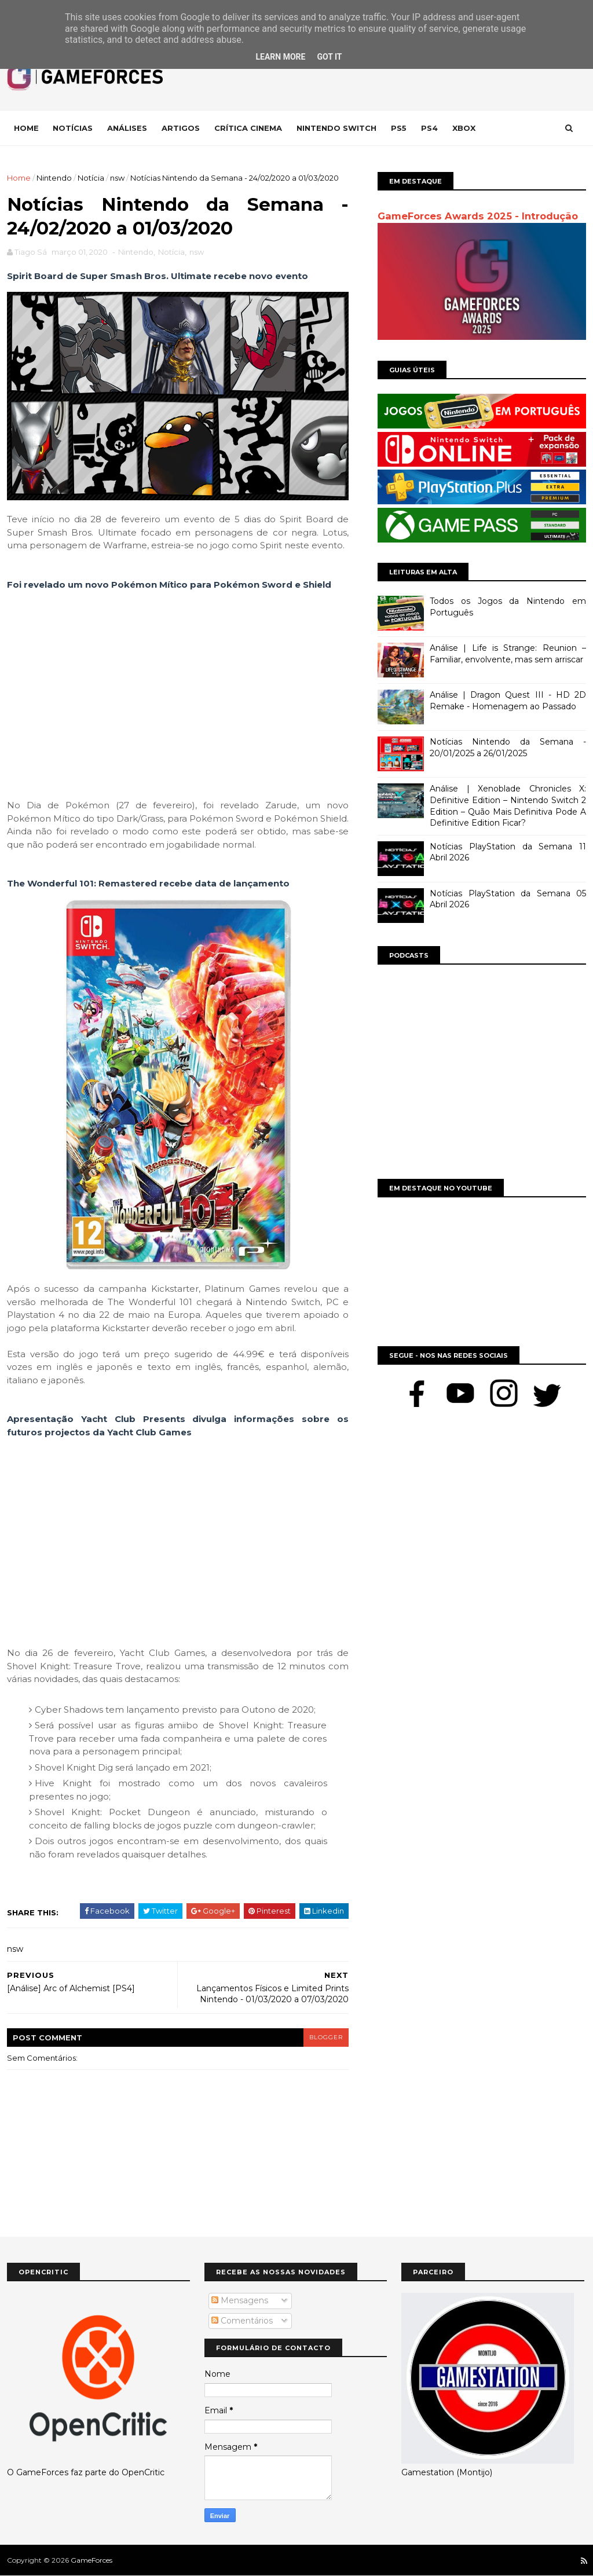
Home (26, 128)
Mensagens (239, 2300)
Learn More (280, 56)
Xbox (463, 128)
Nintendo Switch (336, 128)
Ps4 (429, 128)
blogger (326, 2037)
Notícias (73, 128)
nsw (117, 177)
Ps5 (399, 128)
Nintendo (54, 177)
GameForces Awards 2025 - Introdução (478, 216)
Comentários (242, 2320)
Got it (329, 56)
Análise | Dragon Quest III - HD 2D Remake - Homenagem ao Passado (508, 701)
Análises (127, 128)
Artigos (181, 128)
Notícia (91, 177)
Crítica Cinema (248, 128)
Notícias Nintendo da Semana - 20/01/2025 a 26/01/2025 (508, 747)
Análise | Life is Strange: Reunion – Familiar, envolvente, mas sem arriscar (508, 654)
